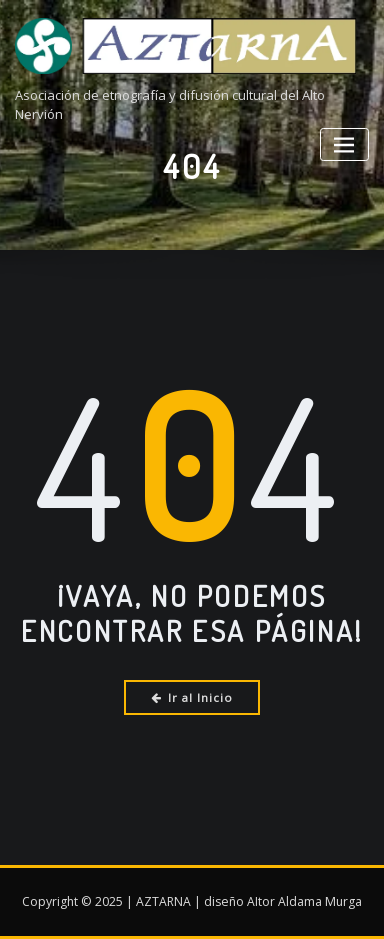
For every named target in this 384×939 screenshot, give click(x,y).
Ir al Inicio (192, 697)
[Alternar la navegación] (344, 144)
